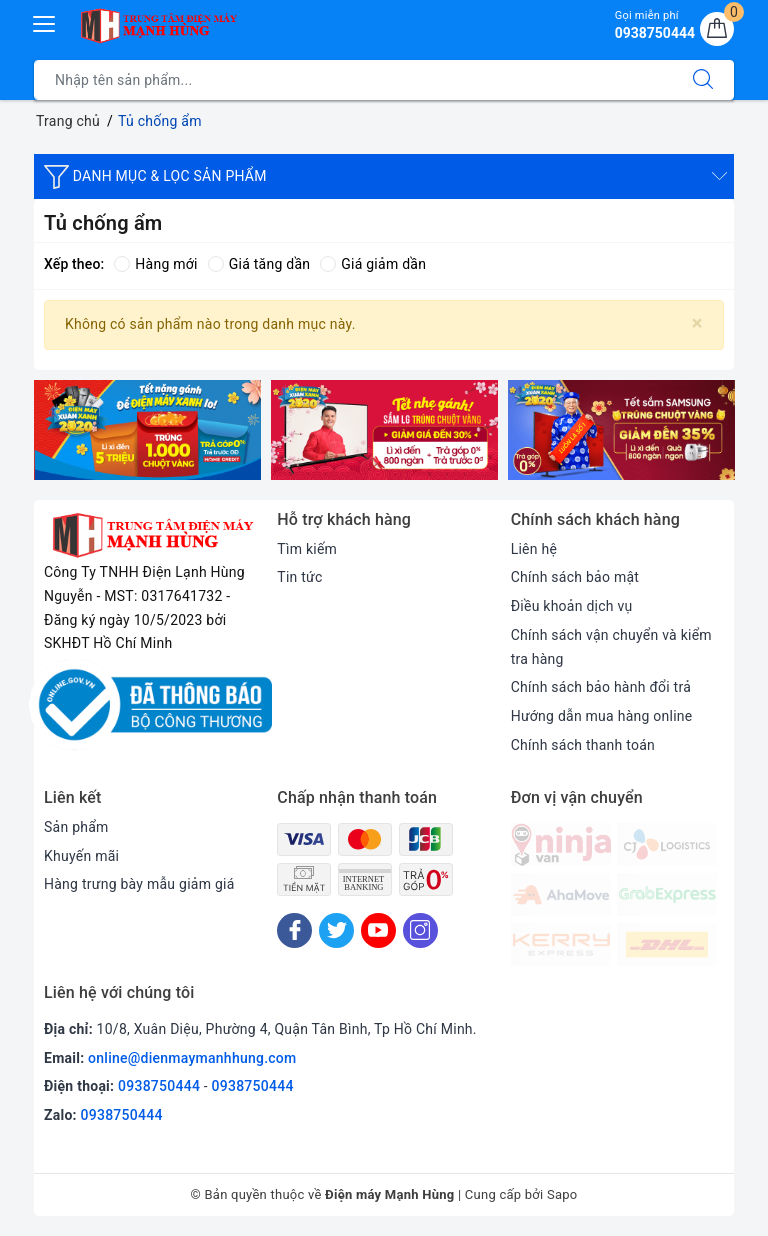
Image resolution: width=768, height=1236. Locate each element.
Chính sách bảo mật (575, 577)
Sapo (562, 1194)
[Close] (697, 323)
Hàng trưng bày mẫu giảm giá (139, 884)
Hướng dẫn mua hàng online (602, 716)
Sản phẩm (76, 827)
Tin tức (299, 577)
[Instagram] (420, 930)
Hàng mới (155, 264)
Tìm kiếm (307, 549)
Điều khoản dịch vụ (572, 606)
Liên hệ (534, 549)
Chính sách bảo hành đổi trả (601, 687)
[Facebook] (294, 930)
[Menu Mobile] (45, 21)
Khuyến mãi (81, 856)
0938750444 (159, 1086)
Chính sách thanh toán (583, 745)
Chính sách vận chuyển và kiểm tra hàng (611, 647)
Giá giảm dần (373, 264)
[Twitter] (336, 930)
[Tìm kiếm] (703, 80)
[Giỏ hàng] (717, 29)
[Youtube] (378, 930)
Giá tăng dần (259, 264)
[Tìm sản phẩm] (353, 80)
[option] (147, 429)
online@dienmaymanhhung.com (192, 1058)
